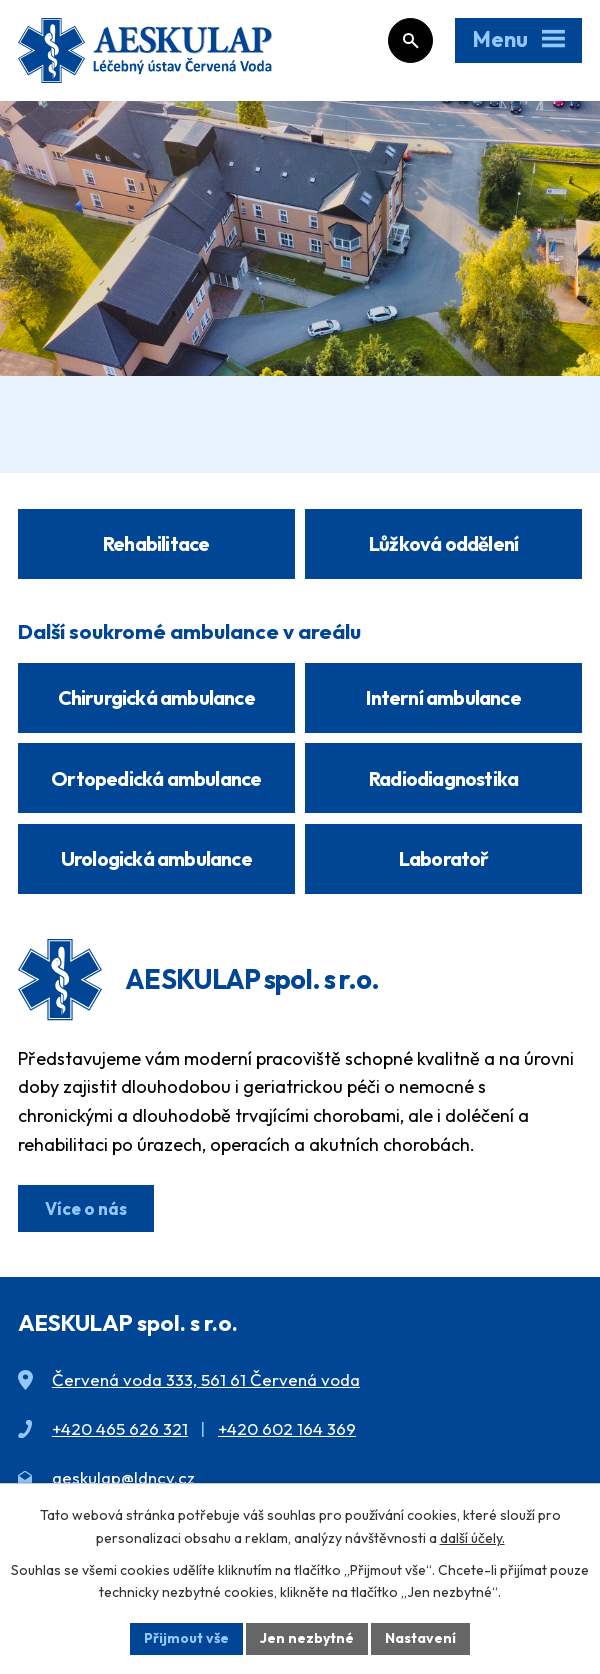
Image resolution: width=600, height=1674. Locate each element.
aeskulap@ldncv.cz (123, 1477)
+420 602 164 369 (287, 1428)
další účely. (472, 1538)
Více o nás (86, 1208)
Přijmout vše (186, 1638)
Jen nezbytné (307, 1638)
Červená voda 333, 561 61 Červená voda (206, 1379)
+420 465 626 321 (120, 1428)
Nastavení (420, 1638)
